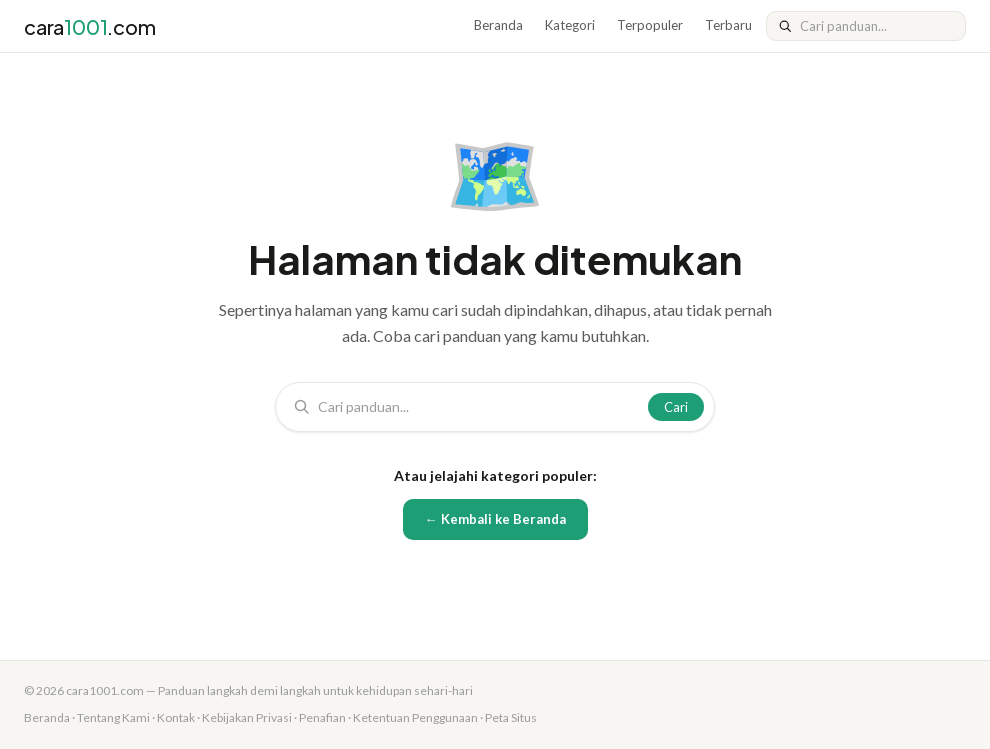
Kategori (570, 25)
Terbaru (728, 25)
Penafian (322, 717)
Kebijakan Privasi (247, 717)
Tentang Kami (113, 717)
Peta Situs (511, 717)
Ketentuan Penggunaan (415, 717)
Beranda (498, 25)
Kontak (176, 717)
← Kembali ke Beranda (495, 519)
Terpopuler (650, 25)
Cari (676, 407)
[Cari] (876, 26)
